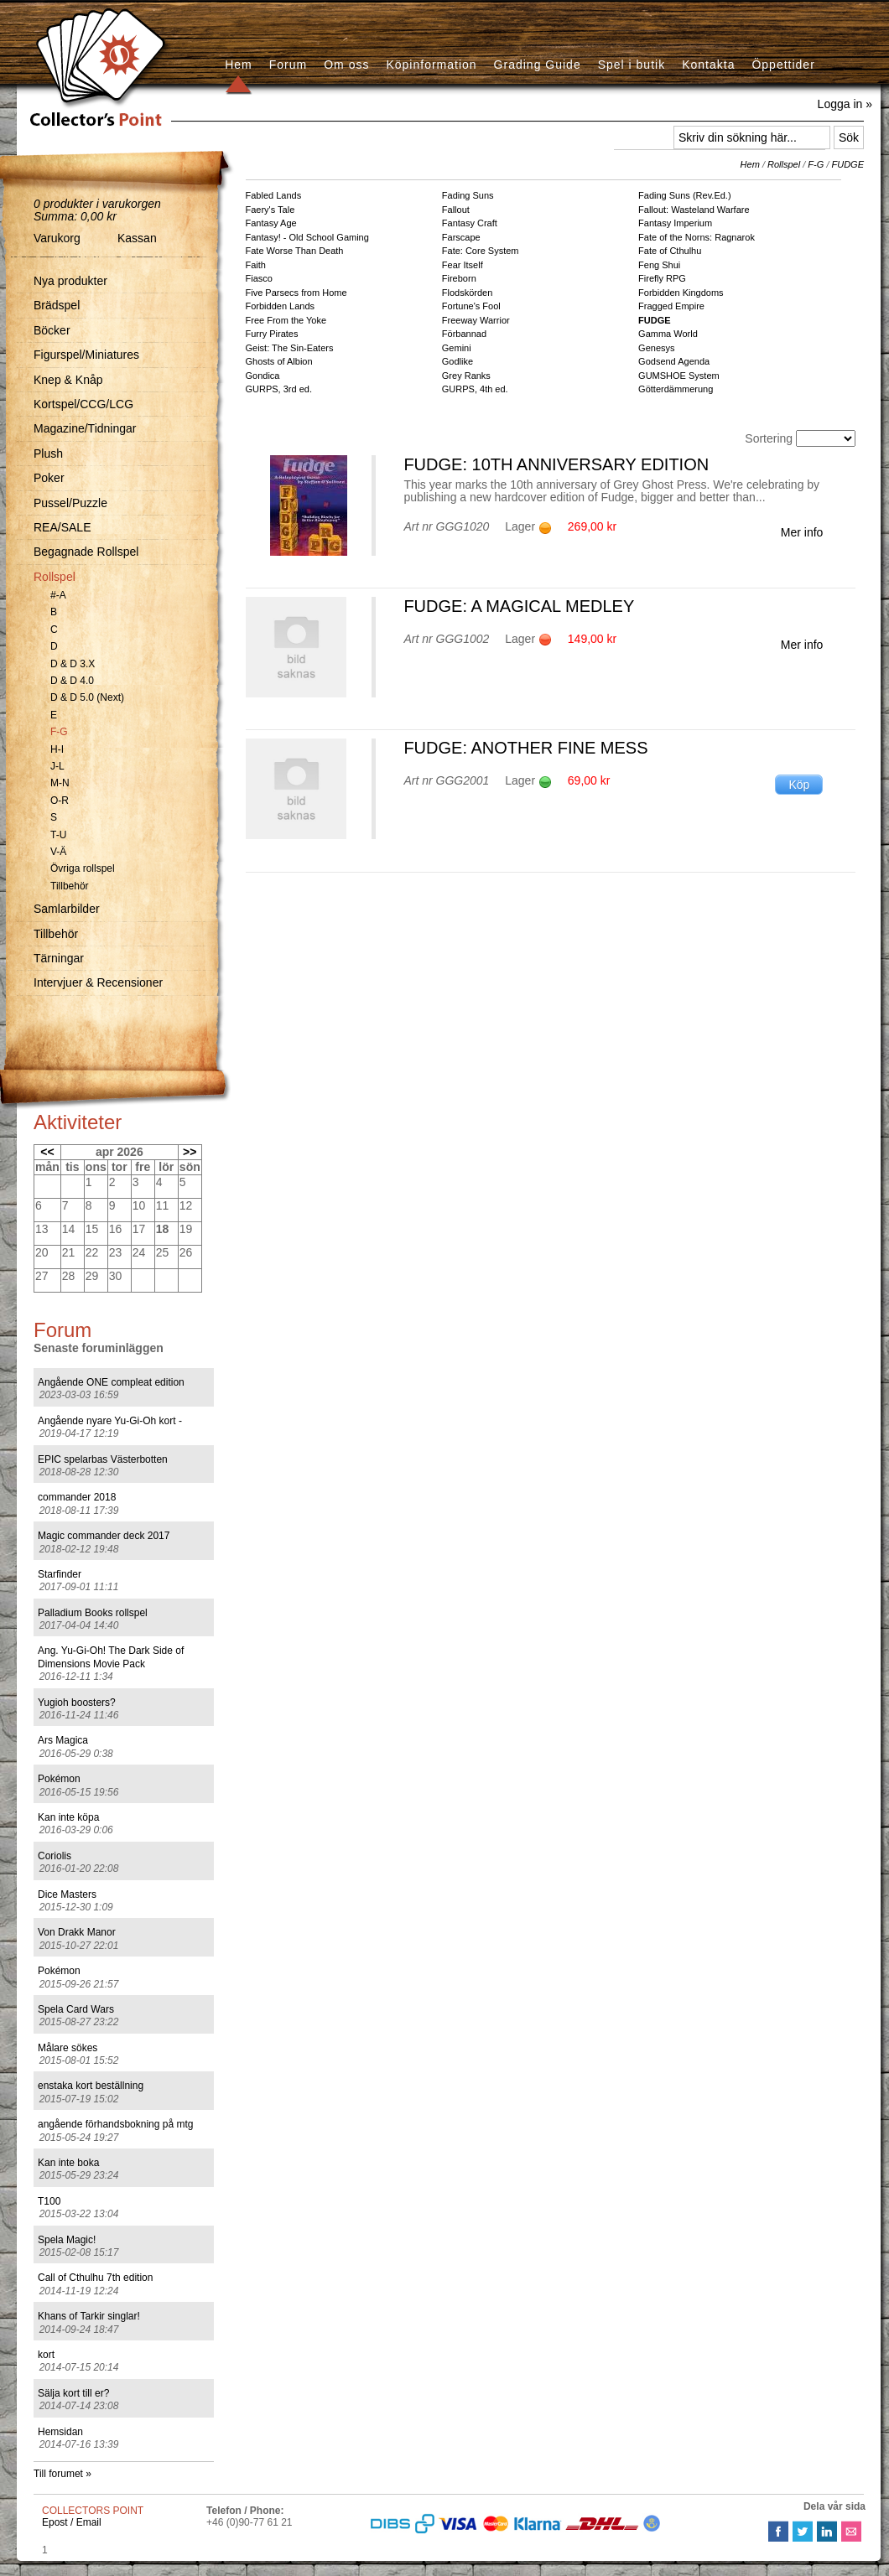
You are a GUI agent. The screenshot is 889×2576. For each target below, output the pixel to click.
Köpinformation (431, 64)
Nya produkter (70, 281)
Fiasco (259, 278)
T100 (49, 2201)
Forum (288, 64)
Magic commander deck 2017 (103, 1536)
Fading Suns (468, 195)
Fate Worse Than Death (295, 251)
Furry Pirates (272, 334)
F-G (59, 732)
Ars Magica (63, 1740)
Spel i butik (631, 64)
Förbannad (464, 334)
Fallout (456, 210)
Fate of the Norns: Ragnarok (696, 237)
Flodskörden (467, 293)
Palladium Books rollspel (93, 1613)
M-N (60, 783)
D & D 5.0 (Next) (87, 697)
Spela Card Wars (76, 2009)
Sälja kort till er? (73, 2393)
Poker (49, 478)
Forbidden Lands (280, 306)
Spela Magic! (67, 2240)
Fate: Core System (480, 251)
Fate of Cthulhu (669, 251)
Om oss (346, 64)
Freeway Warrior (476, 320)
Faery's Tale (270, 210)
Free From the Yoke (286, 320)
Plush (48, 453)
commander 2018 (77, 1497)
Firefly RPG (662, 278)
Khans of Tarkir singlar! (89, 2316)
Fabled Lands (274, 195)
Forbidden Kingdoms (681, 293)
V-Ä (58, 852)
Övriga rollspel (82, 868)
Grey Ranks (466, 376)
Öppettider (782, 64)
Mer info (802, 532)
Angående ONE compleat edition (111, 1382)
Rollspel (54, 576)
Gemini (456, 348)
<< (47, 1151)
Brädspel (57, 305)
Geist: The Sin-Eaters (290, 348)
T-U (58, 835)
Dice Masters (67, 1894)
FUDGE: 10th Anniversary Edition (556, 464)
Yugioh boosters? (77, 1702)
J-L (57, 766)
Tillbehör (69, 886)
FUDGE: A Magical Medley (518, 606)
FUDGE (848, 164)
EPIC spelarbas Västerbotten (103, 1459)
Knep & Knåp (68, 379)
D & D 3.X (72, 664)
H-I (57, 749)
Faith (256, 265)
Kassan (137, 238)
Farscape (461, 237)
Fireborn (459, 278)
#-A (58, 595)
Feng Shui (659, 265)
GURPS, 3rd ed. (279, 389)
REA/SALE (62, 527)
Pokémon (59, 1779)
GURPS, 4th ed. (475, 389)
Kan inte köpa (68, 1817)
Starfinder (59, 1574)
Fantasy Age (271, 223)
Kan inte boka (68, 2163)
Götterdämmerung (675, 389)
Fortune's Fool (471, 306)
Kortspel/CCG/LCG (83, 404)
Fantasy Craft (469, 223)
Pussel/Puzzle (70, 503)
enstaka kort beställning (90, 2085)
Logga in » (845, 104)
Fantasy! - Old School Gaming (307, 237)
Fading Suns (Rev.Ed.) (684, 195)
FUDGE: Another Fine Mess (525, 748)
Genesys (656, 348)
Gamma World (668, 334)
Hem (238, 64)
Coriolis (54, 1856)
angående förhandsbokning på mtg (115, 2124)
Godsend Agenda (674, 361)
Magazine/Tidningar (85, 428)
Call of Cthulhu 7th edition (95, 2277)
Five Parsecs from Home (296, 293)
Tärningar (59, 958)
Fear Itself (462, 265)
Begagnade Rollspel (86, 551)
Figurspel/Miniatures (86, 354)
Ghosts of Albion (279, 361)
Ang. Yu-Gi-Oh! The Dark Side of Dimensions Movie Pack (111, 1657)
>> (189, 1151)
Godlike (457, 361)
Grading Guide (537, 64)
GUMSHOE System (679, 376)
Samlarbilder (67, 908)
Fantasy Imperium (675, 223)
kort (46, 2355)
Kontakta (708, 64)
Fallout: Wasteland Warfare (693, 210)
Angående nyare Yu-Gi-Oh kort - (110, 1421)
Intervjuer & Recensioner (98, 982)
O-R (59, 800)
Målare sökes (67, 2048)
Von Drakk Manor (77, 1932)
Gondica (263, 376)
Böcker (52, 330)
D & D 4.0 (72, 681)
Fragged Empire (671, 306)
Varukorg (57, 238)
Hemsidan (60, 2432)
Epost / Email (71, 2522)
